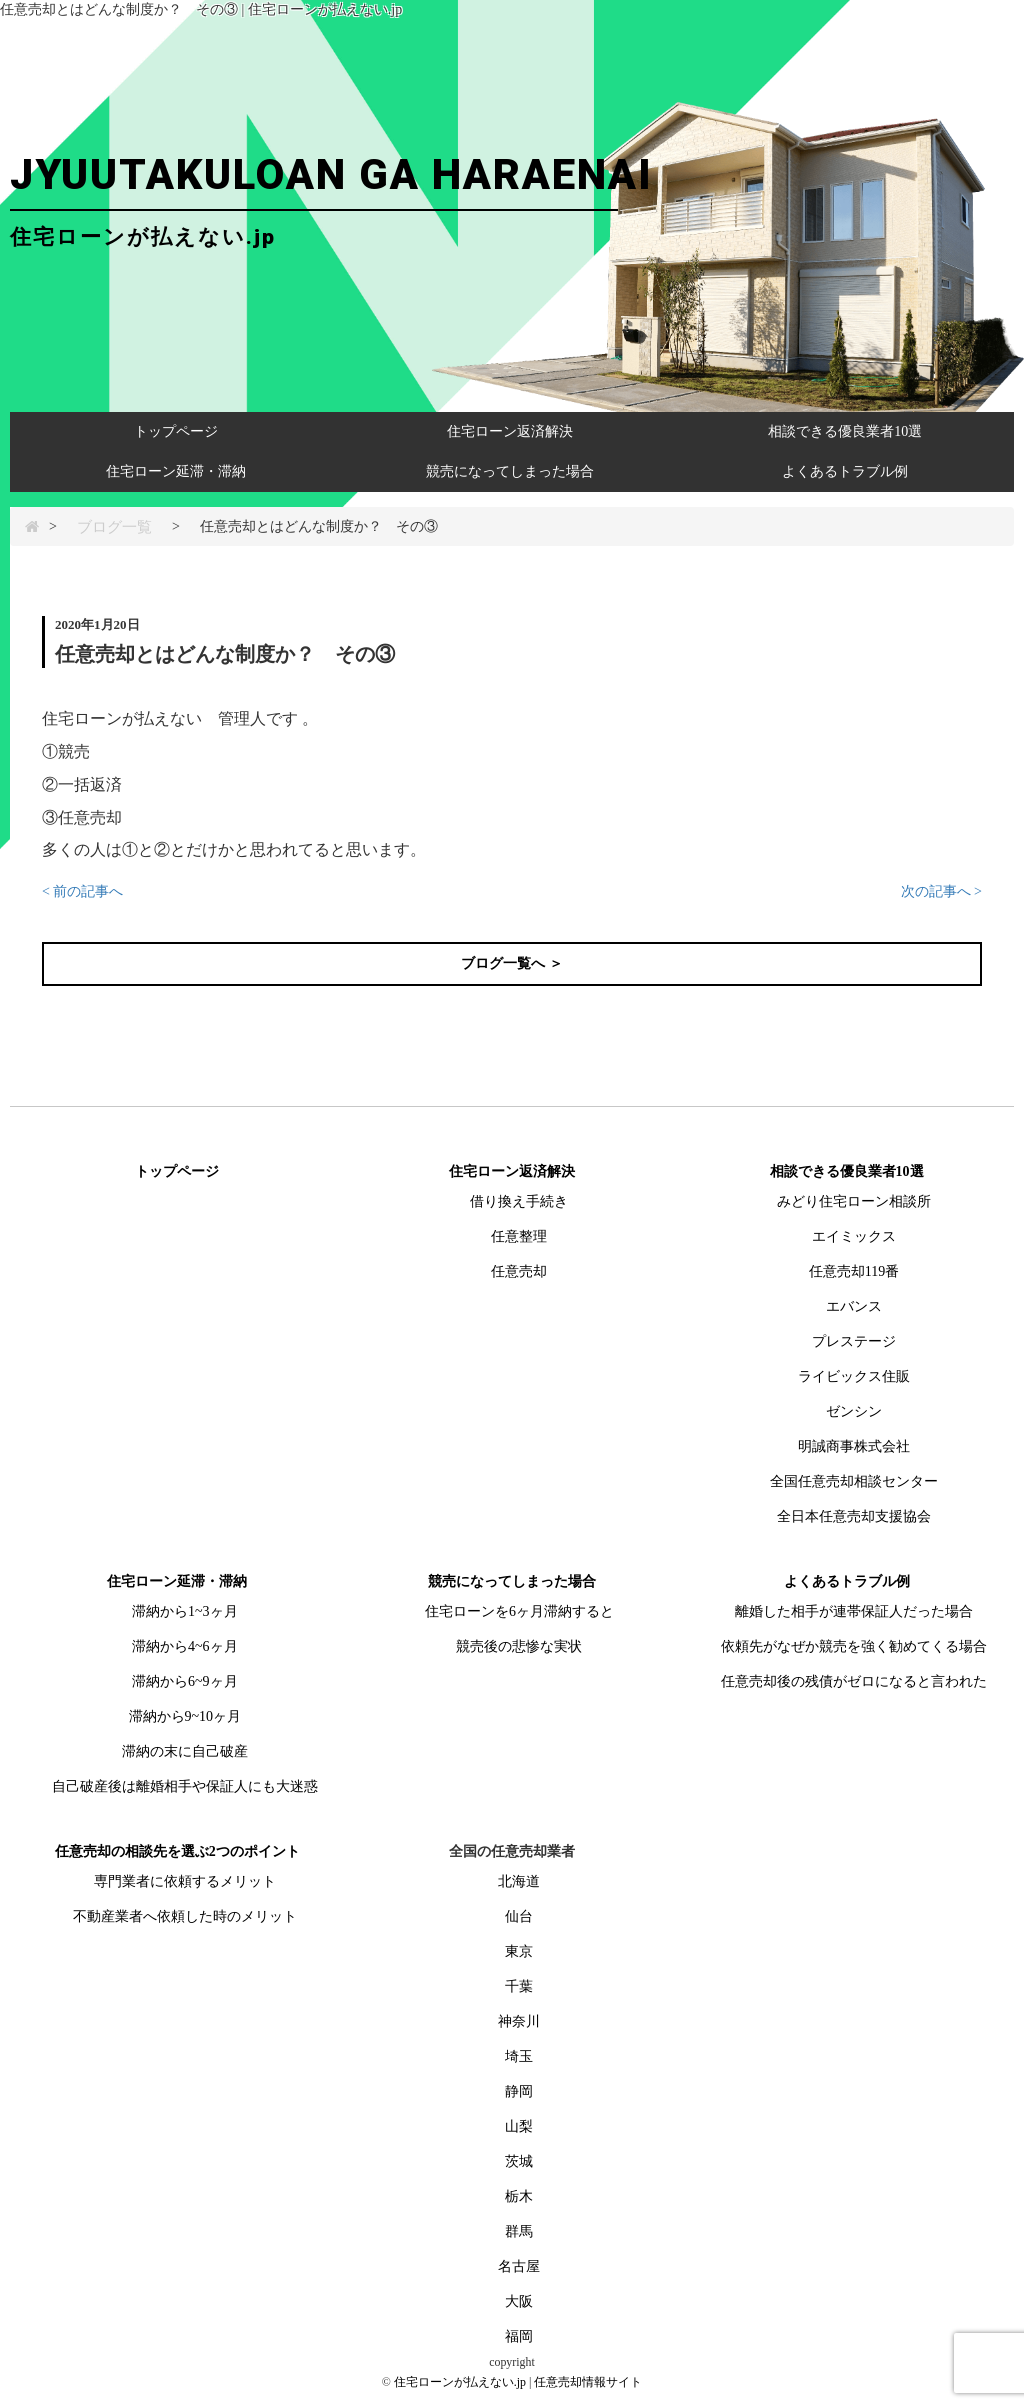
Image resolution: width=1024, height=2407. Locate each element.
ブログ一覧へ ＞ (512, 963)
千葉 (519, 1986)
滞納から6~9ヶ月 (185, 1681)
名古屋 (519, 2266)
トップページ (176, 431)
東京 (519, 1951)
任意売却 (519, 1271)
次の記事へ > (941, 891)
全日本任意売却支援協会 (854, 1516)
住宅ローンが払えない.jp (460, 2382)
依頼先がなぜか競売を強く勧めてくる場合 (854, 1646)
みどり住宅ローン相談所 (854, 1201)
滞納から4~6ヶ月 (185, 1646)
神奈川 (519, 2021)
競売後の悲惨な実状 (519, 1646)
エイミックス (854, 1236)
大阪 (519, 2301)
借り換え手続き (519, 1201)
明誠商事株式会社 (854, 1446)
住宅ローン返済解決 (510, 431)
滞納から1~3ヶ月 (185, 1611)
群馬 (519, 2231)
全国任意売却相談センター (854, 1481)
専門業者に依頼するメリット (185, 1881)
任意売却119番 (854, 1271)
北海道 (519, 1881)
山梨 (519, 2126)
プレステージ (854, 1341)
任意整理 (519, 1236)
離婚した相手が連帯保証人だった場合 (854, 1611)
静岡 (519, 2091)
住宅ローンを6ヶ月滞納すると (519, 1611)
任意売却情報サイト (588, 2382)
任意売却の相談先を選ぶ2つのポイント (177, 1851)
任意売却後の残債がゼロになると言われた (854, 1681)
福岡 (519, 2336)
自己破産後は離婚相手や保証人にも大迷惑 (185, 1786)
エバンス (854, 1306)
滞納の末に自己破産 (185, 1751)
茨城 (519, 2161)
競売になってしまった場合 (510, 471)
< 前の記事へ (82, 891)
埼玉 (519, 2056)
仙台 (519, 1916)
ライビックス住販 (854, 1376)
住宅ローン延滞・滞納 (176, 471)
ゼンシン (854, 1411)
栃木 (519, 2196)
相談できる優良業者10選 (845, 431)
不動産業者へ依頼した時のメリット (185, 1916)
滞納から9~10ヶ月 (185, 1716)
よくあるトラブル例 (845, 471)
